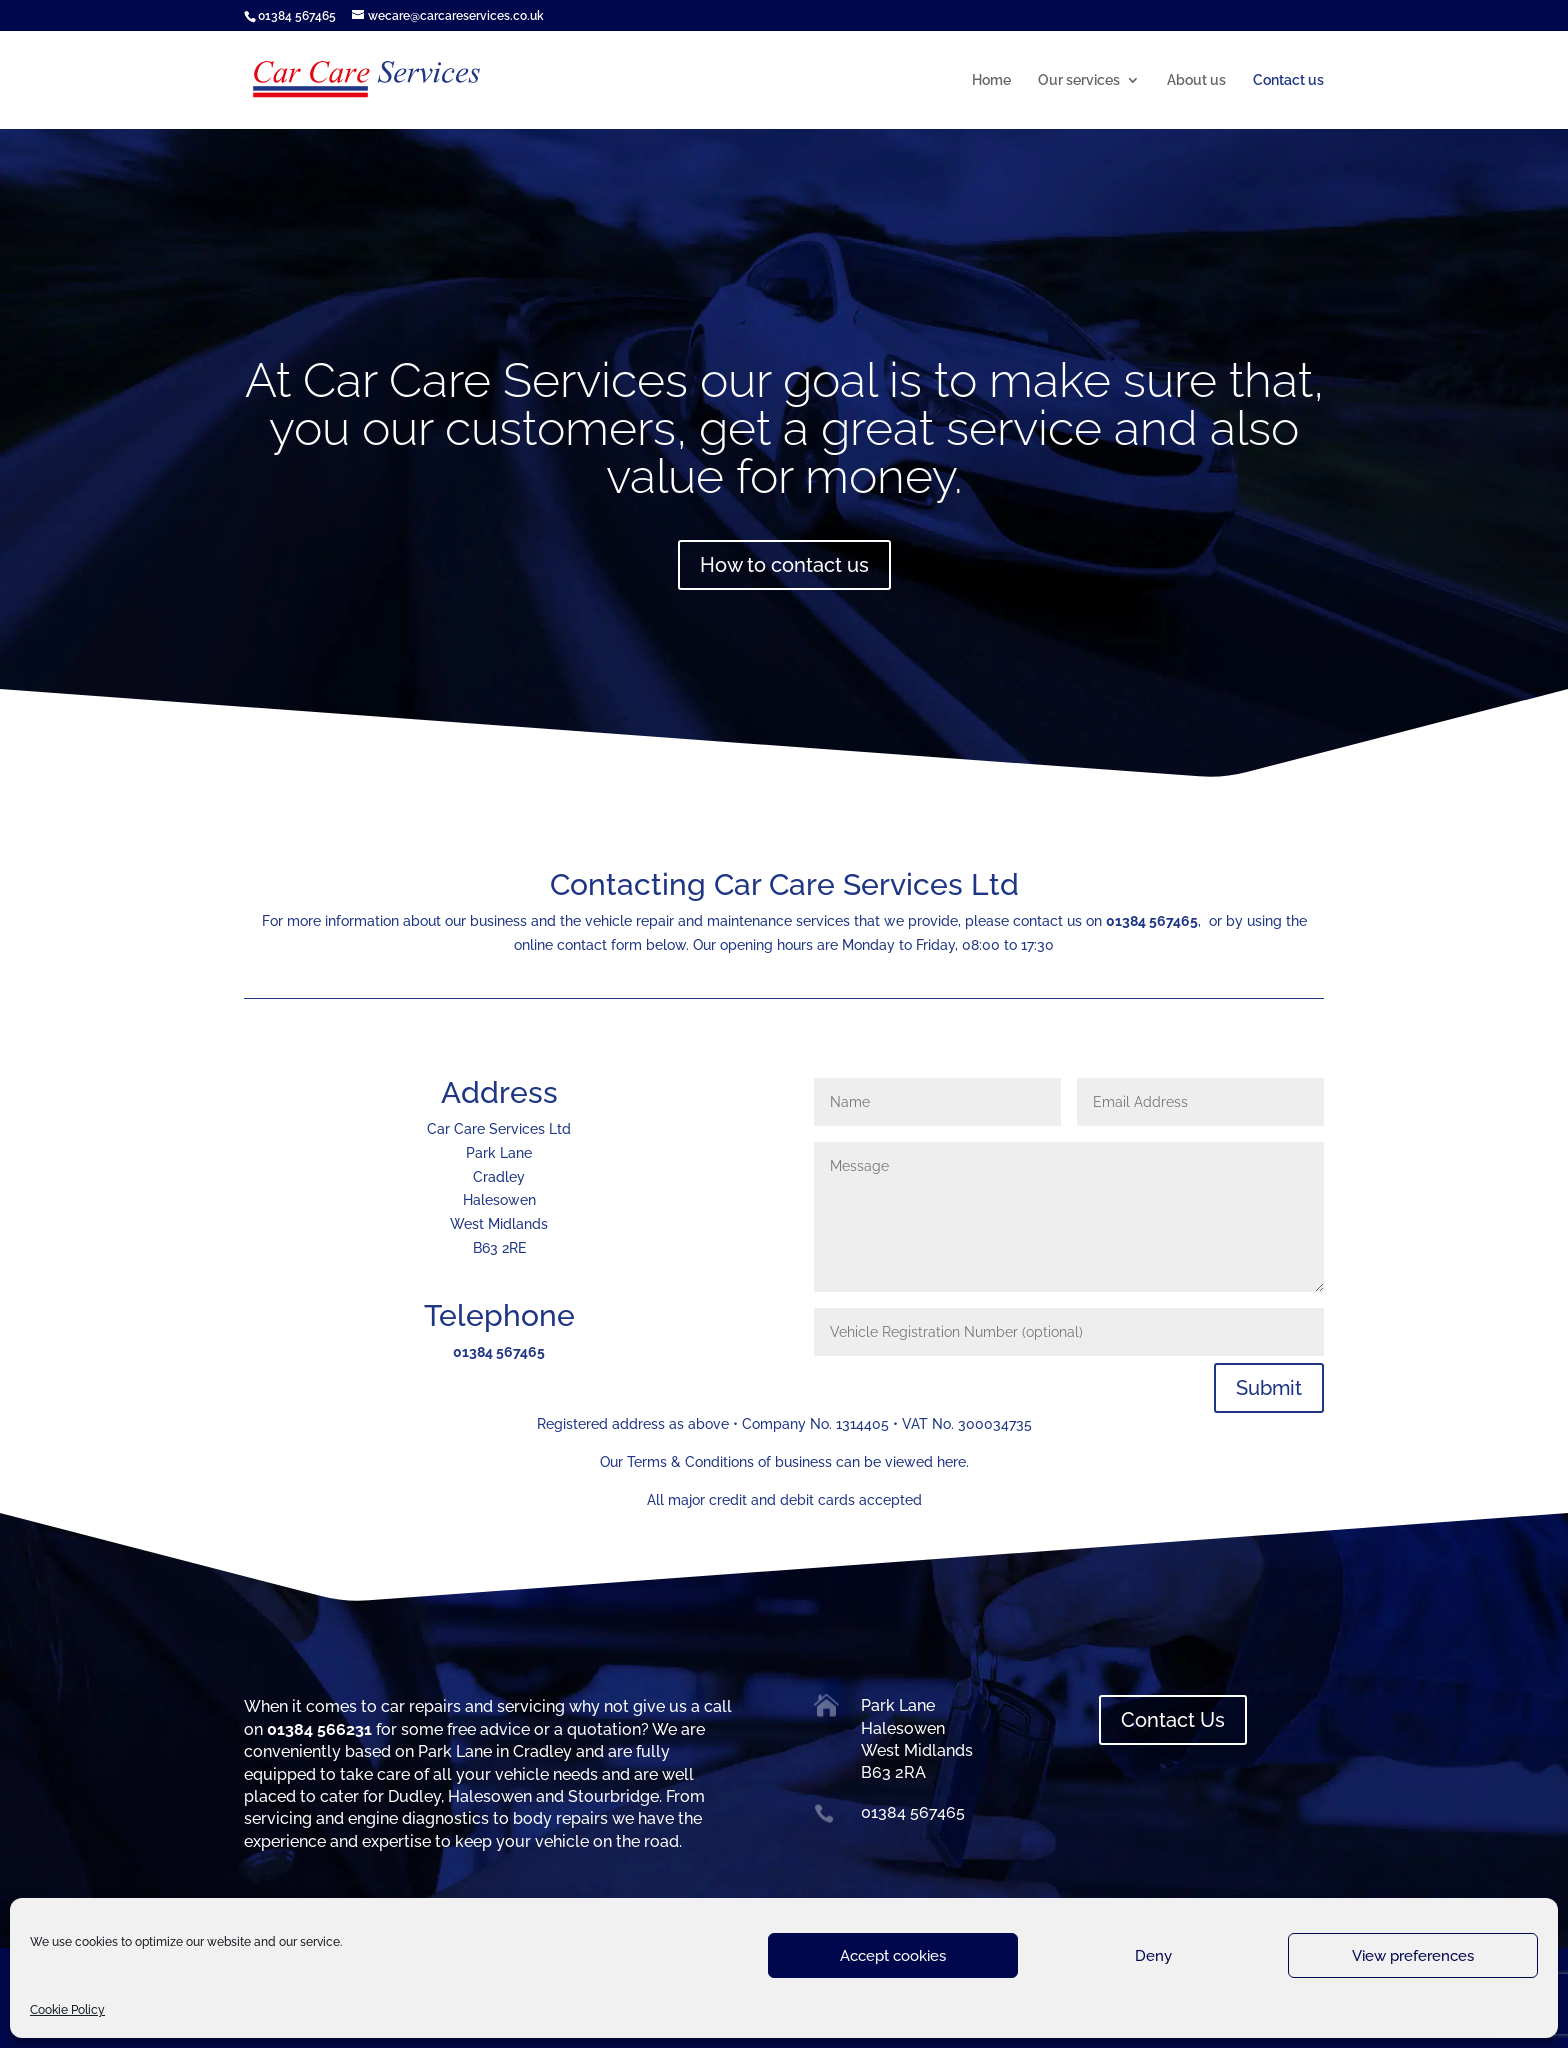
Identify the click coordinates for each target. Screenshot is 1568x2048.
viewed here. (927, 1462)
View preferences (1413, 1956)
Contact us (1288, 80)
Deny (1153, 1956)
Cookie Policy (67, 2010)
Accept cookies (893, 1956)
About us (1196, 80)
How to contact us (784, 565)
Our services (1079, 80)
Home (991, 80)
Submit (1269, 1388)
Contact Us (1173, 1720)
